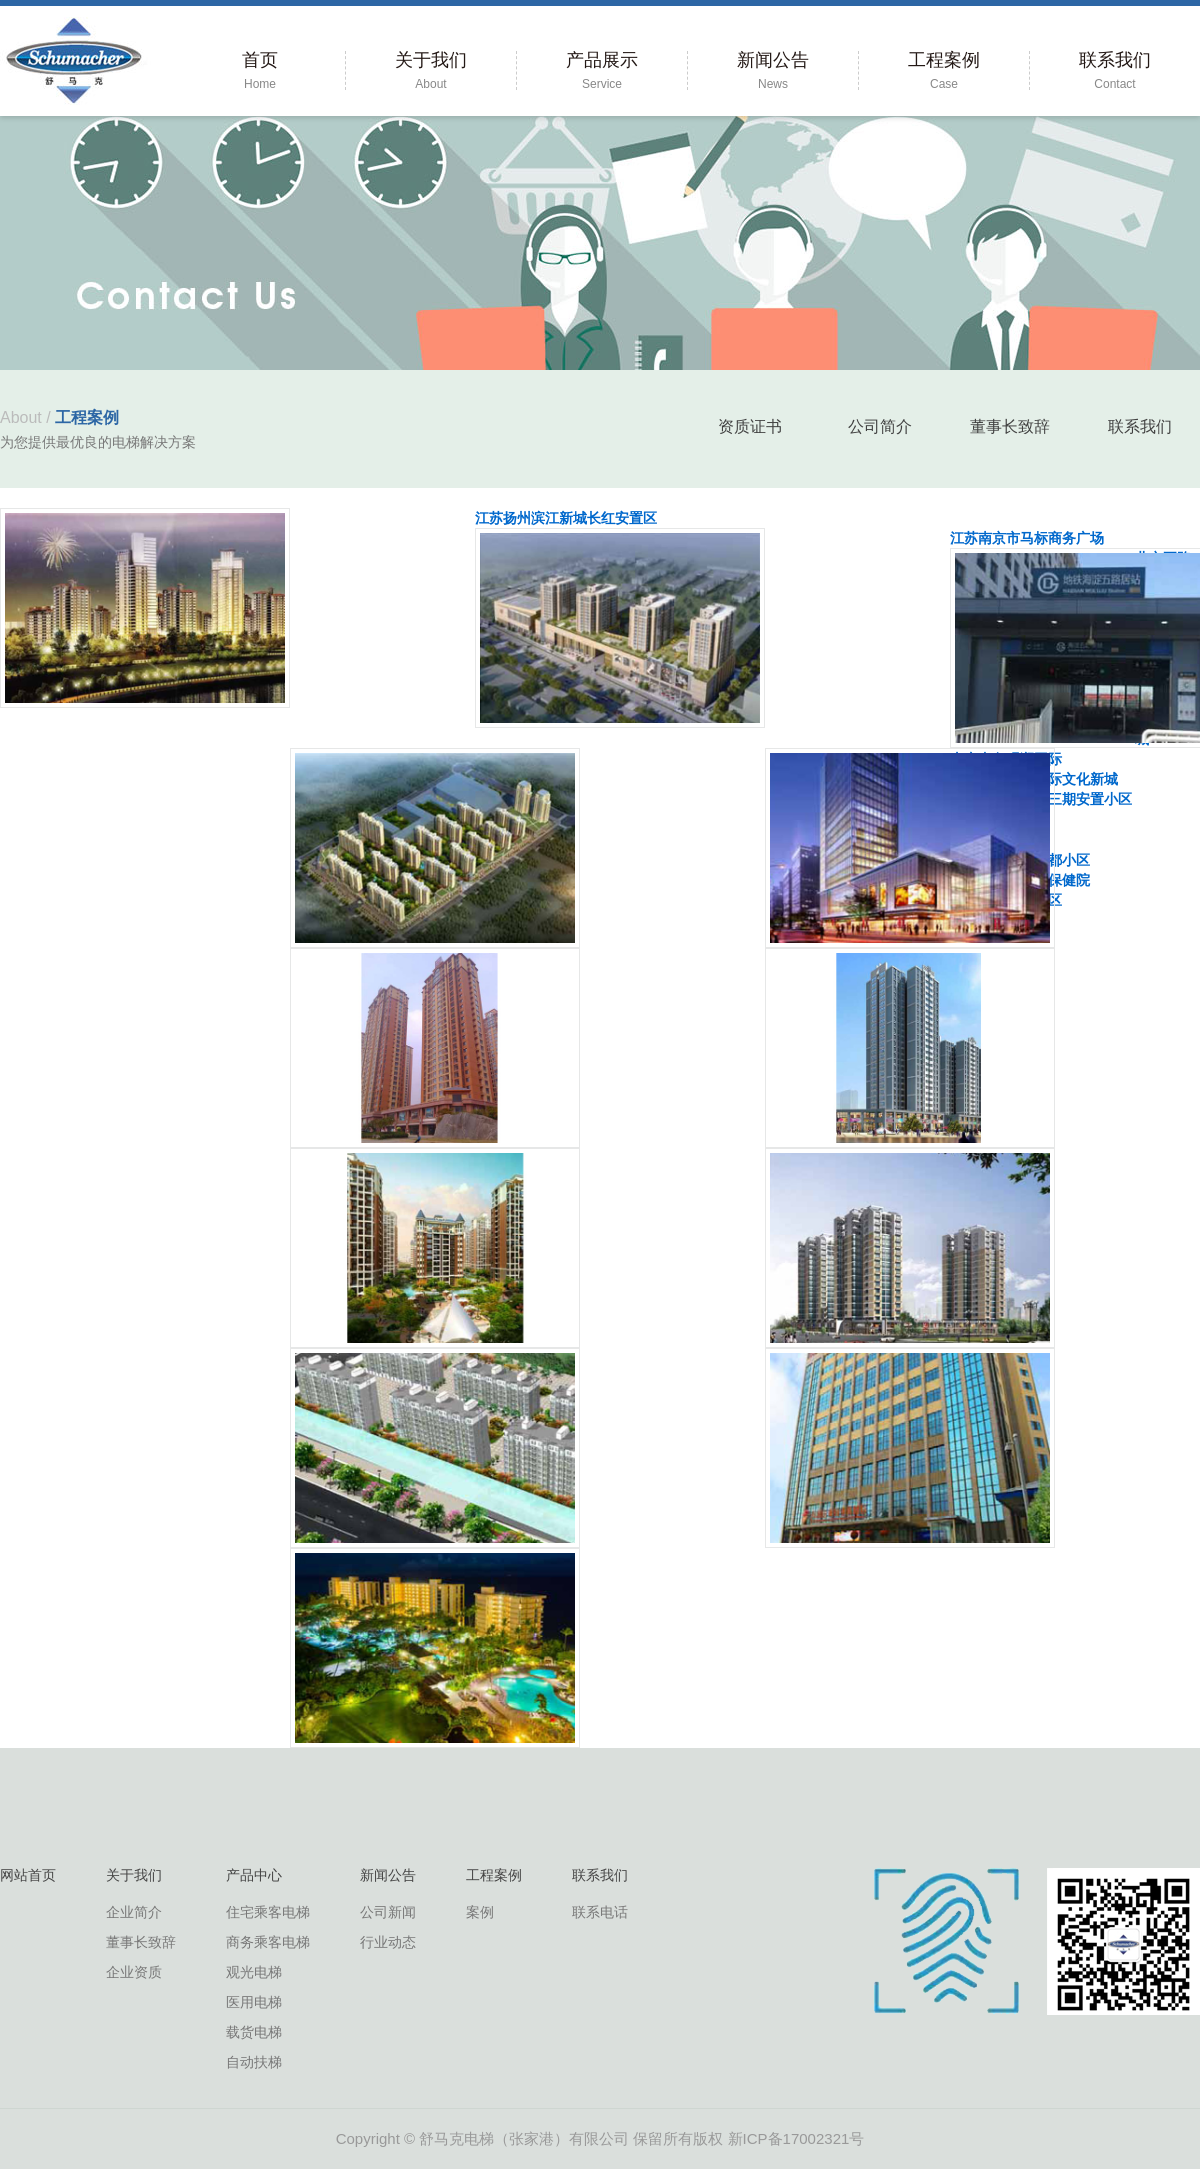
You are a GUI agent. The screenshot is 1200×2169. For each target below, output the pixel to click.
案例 (480, 1912)
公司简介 (880, 426)
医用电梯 (254, 2002)
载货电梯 (254, 2032)
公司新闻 (388, 1912)
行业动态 (388, 1942)
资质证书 (750, 426)
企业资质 (134, 1972)
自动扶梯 (254, 2062)
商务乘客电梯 (268, 1942)
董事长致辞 (1010, 426)
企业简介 (134, 1912)
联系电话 (600, 1912)
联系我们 (1140, 426)
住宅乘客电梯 (268, 1912)
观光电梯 (254, 1972)
